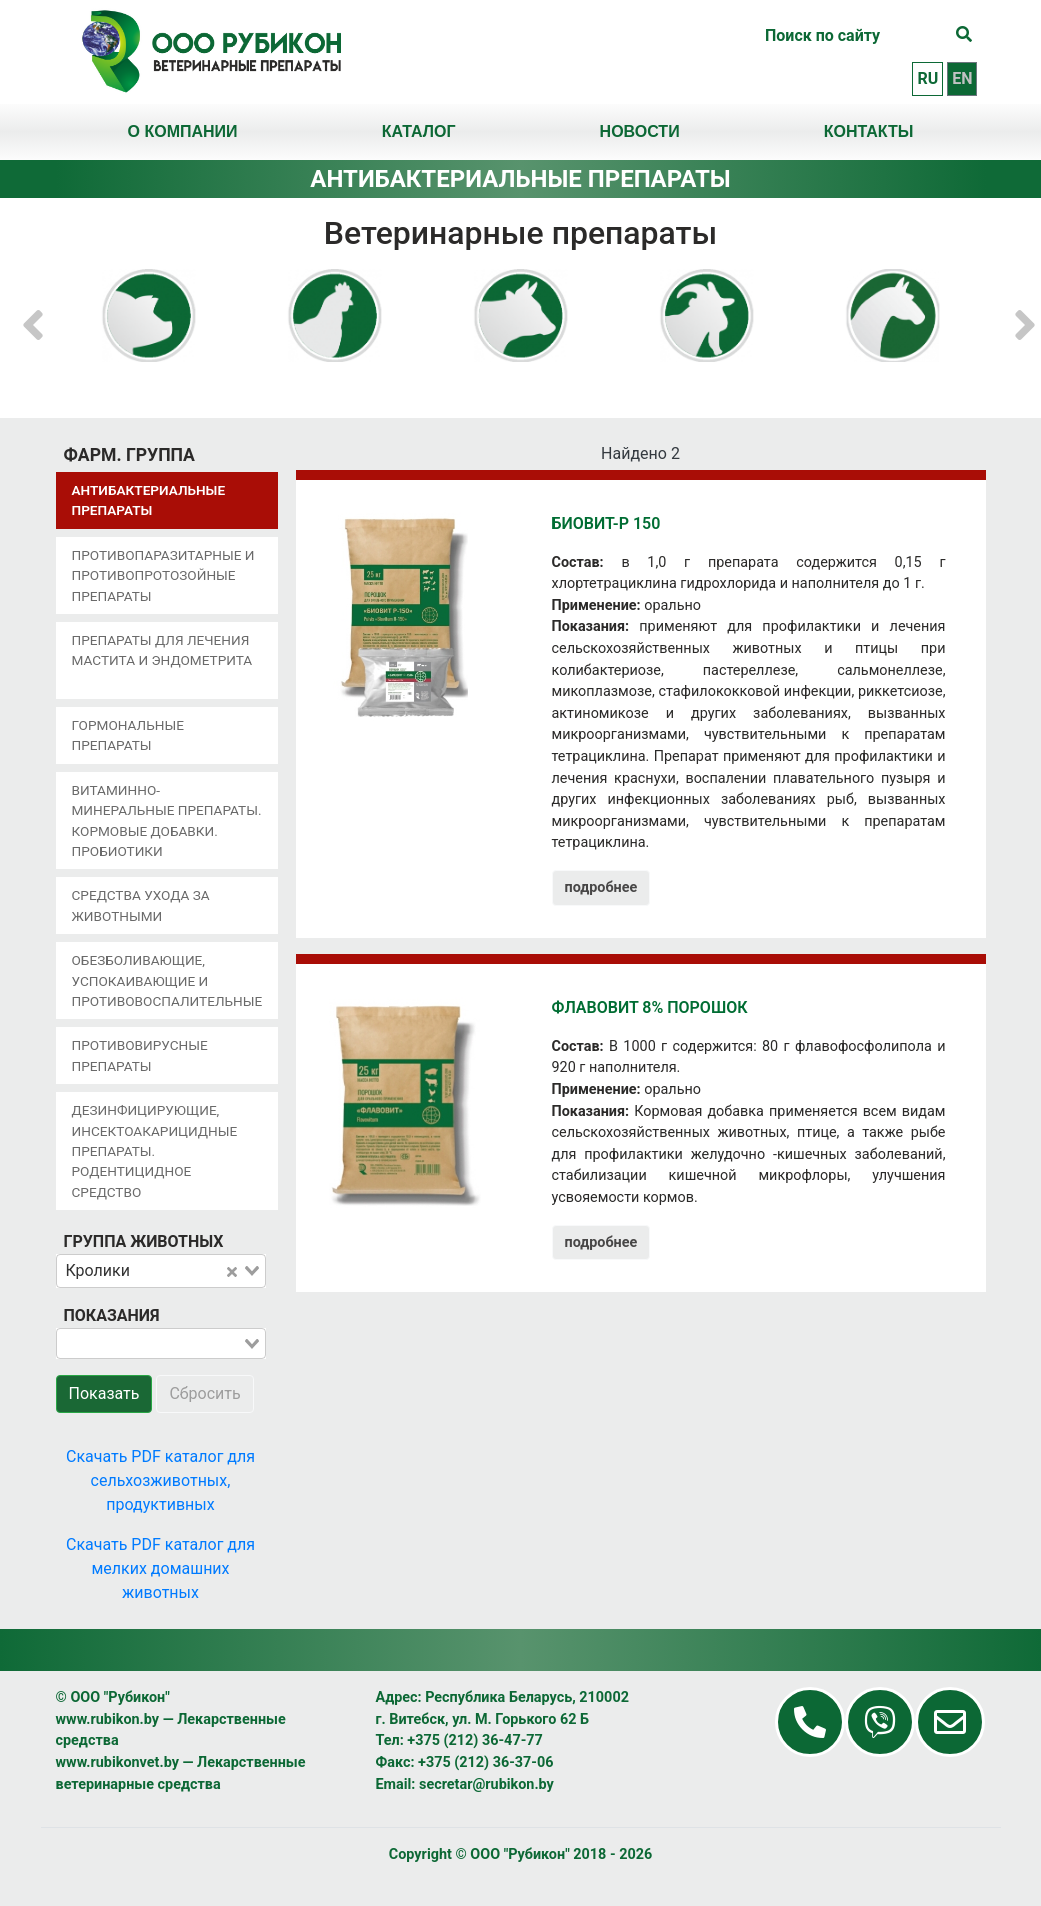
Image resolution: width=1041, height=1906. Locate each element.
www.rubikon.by (108, 1719)
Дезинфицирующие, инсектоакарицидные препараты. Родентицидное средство (155, 1151)
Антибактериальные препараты (149, 500)
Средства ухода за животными (141, 905)
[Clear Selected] (232, 1271)
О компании (183, 131)
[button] (33, 315)
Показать (104, 1393)
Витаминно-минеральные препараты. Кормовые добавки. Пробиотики (167, 820)
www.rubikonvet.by (117, 1762)
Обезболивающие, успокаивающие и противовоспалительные (167, 980)
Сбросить (204, 1393)
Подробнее (601, 887)
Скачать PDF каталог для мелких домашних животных (160, 1568)
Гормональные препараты (128, 735)
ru (927, 78)
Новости (640, 131)
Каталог (419, 131)
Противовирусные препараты (140, 1055)
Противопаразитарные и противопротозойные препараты (163, 575)
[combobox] (161, 1271)
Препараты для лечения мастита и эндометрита (162, 650)
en (962, 78)
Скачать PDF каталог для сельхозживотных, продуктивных (160, 1480)
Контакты (869, 131)
